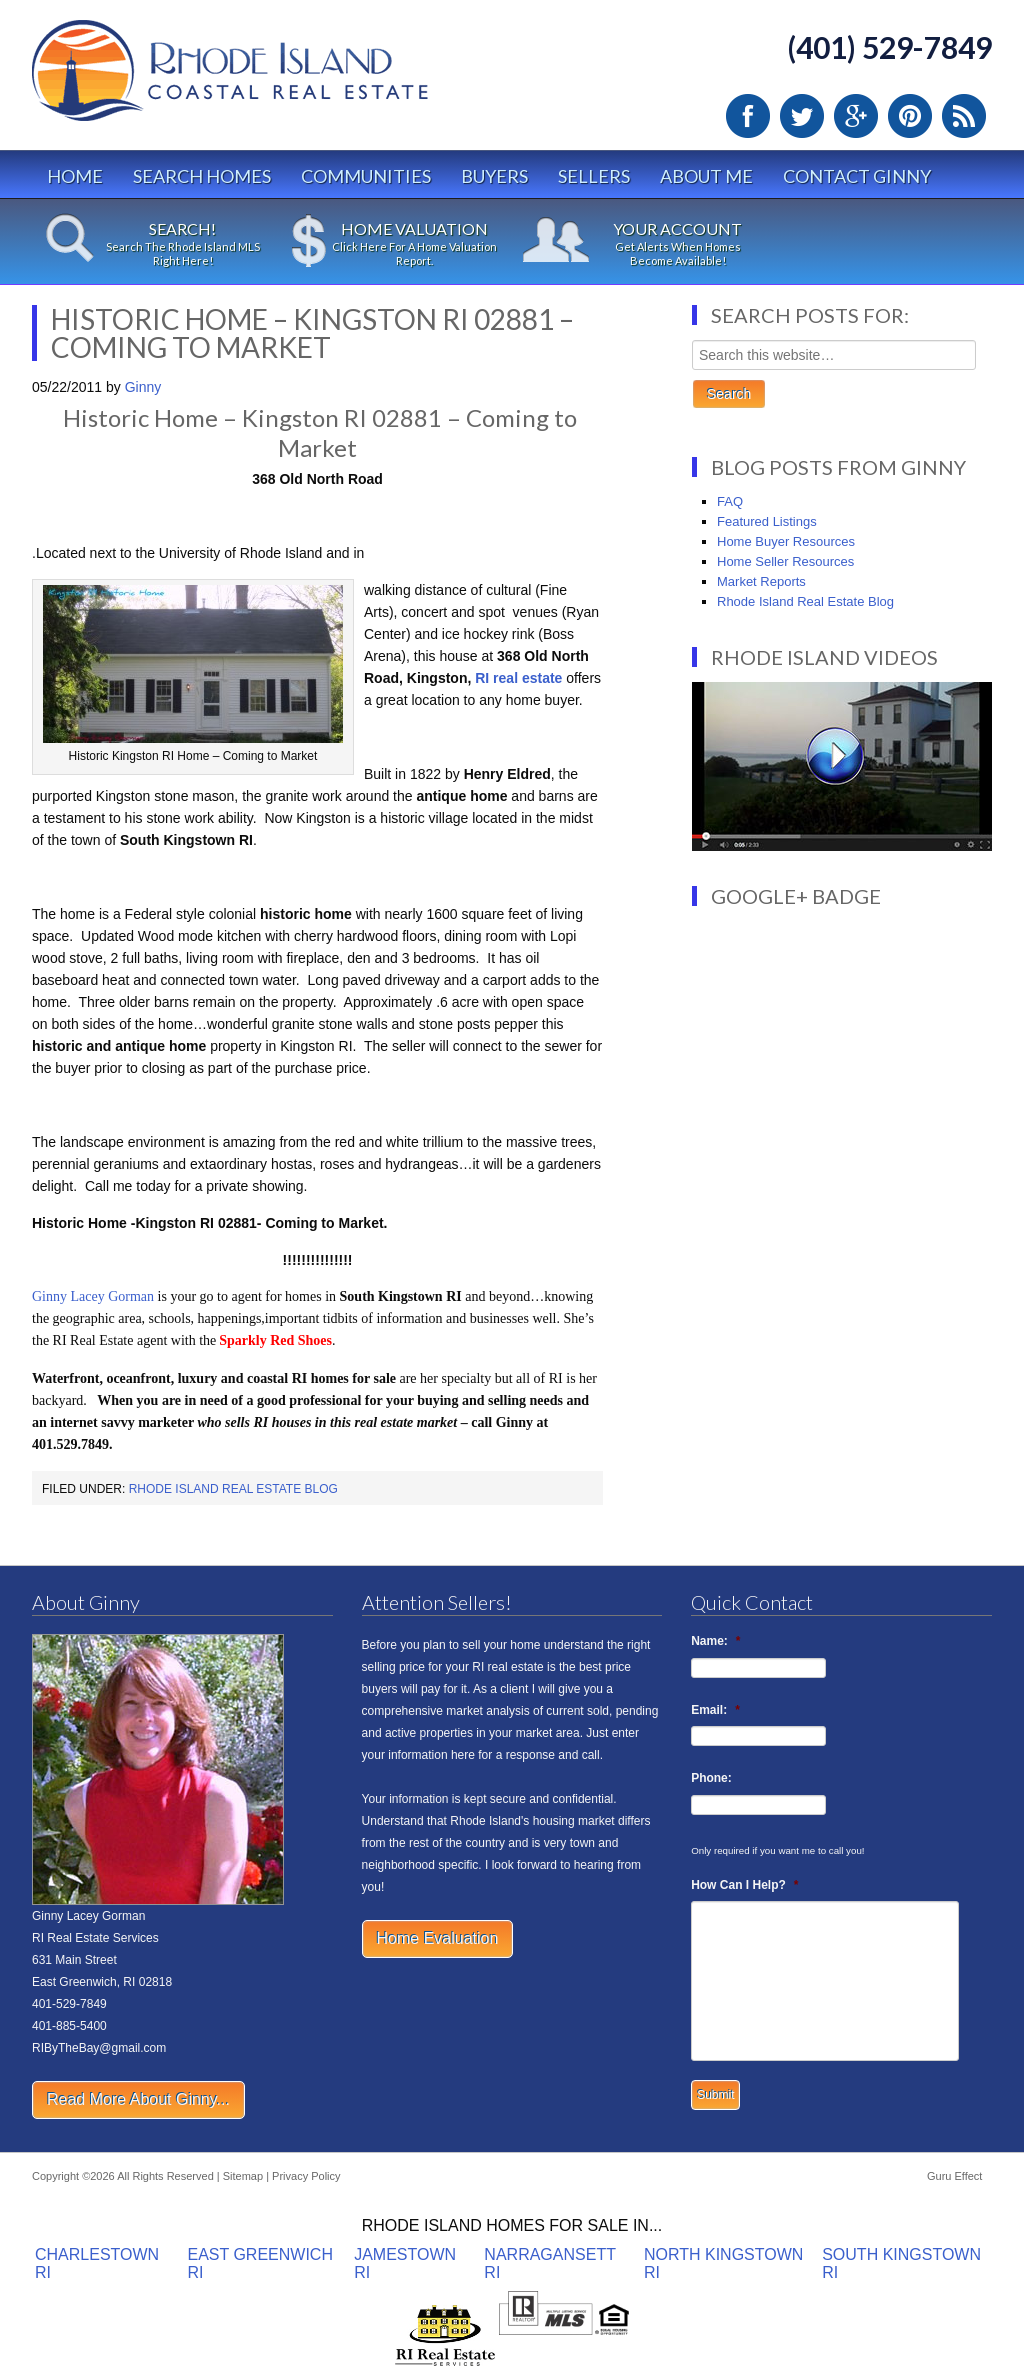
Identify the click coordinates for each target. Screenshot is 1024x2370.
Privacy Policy (306, 2176)
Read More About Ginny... (138, 2099)
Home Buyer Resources (786, 541)
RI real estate (518, 678)
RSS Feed (964, 116)
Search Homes (202, 176)
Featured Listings (767, 521)
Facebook (748, 116)
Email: (715, 1710)
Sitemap (243, 2176)
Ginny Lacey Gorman (93, 1296)
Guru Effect (954, 2176)
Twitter (802, 116)
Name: (715, 1641)
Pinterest (910, 116)
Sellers (594, 176)
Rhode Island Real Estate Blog (233, 1489)
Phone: (711, 1778)
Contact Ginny (857, 176)
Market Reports (761, 581)
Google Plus (856, 116)
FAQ (730, 501)
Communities (366, 176)
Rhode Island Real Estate (272, 79)
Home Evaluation (438, 1938)
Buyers (494, 176)
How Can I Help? (744, 1885)
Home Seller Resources (785, 561)
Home (75, 176)
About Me (706, 176)
